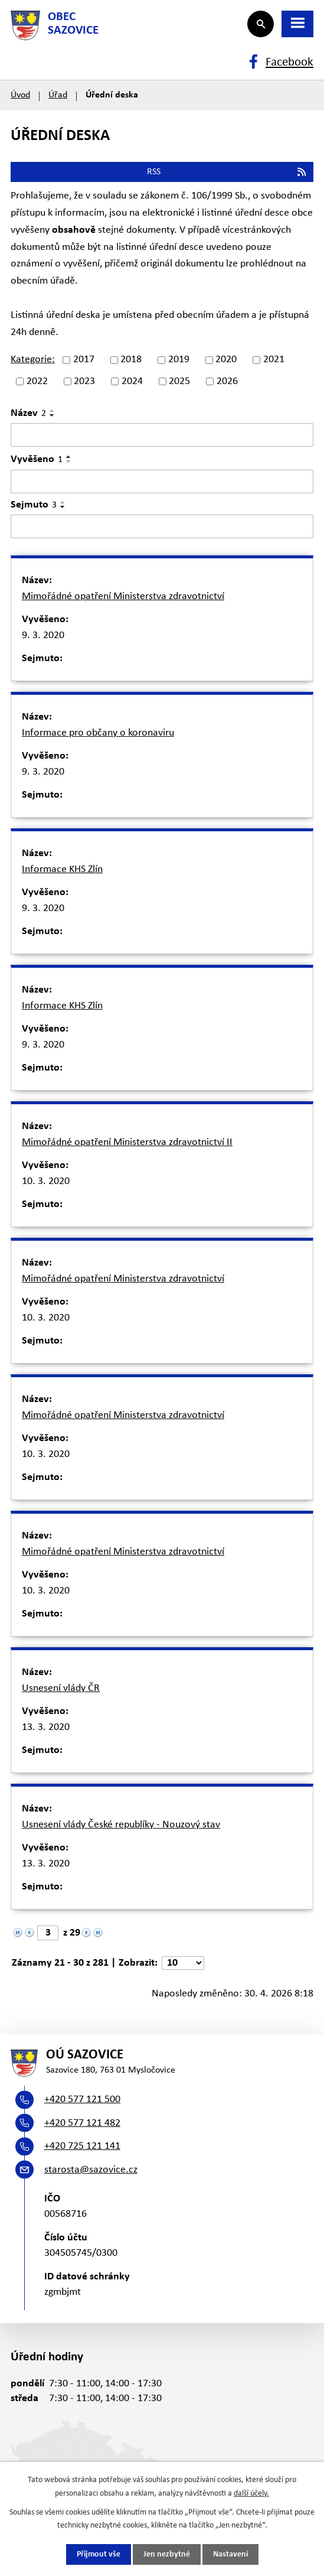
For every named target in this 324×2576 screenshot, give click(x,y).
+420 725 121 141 (82, 2146)
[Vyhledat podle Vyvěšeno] (162, 481)
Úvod (20, 95)
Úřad (57, 95)
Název (28, 413)
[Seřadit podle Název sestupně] (52, 415)
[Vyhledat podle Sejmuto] (162, 526)
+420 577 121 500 (82, 2099)
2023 (84, 381)
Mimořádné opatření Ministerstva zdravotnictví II (127, 1142)
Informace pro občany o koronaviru (98, 733)
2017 (83, 360)
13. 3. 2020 (46, 1727)
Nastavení (230, 2554)
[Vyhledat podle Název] (162, 435)
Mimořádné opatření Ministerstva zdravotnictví (123, 596)
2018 (131, 360)
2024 (132, 381)
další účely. (251, 2493)
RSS (227, 172)
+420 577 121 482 (82, 2123)
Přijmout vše (98, 2554)
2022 (37, 381)
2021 (273, 360)
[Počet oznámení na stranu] (183, 1963)
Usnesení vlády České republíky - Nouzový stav (121, 1824)
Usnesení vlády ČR (61, 1688)
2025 (179, 381)
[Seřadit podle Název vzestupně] (52, 410)
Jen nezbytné (166, 2554)
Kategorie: (33, 359)
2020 (226, 360)
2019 (178, 360)
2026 (227, 381)
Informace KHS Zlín (62, 869)
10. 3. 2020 (46, 1181)
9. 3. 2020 (43, 635)
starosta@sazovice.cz (91, 2169)
